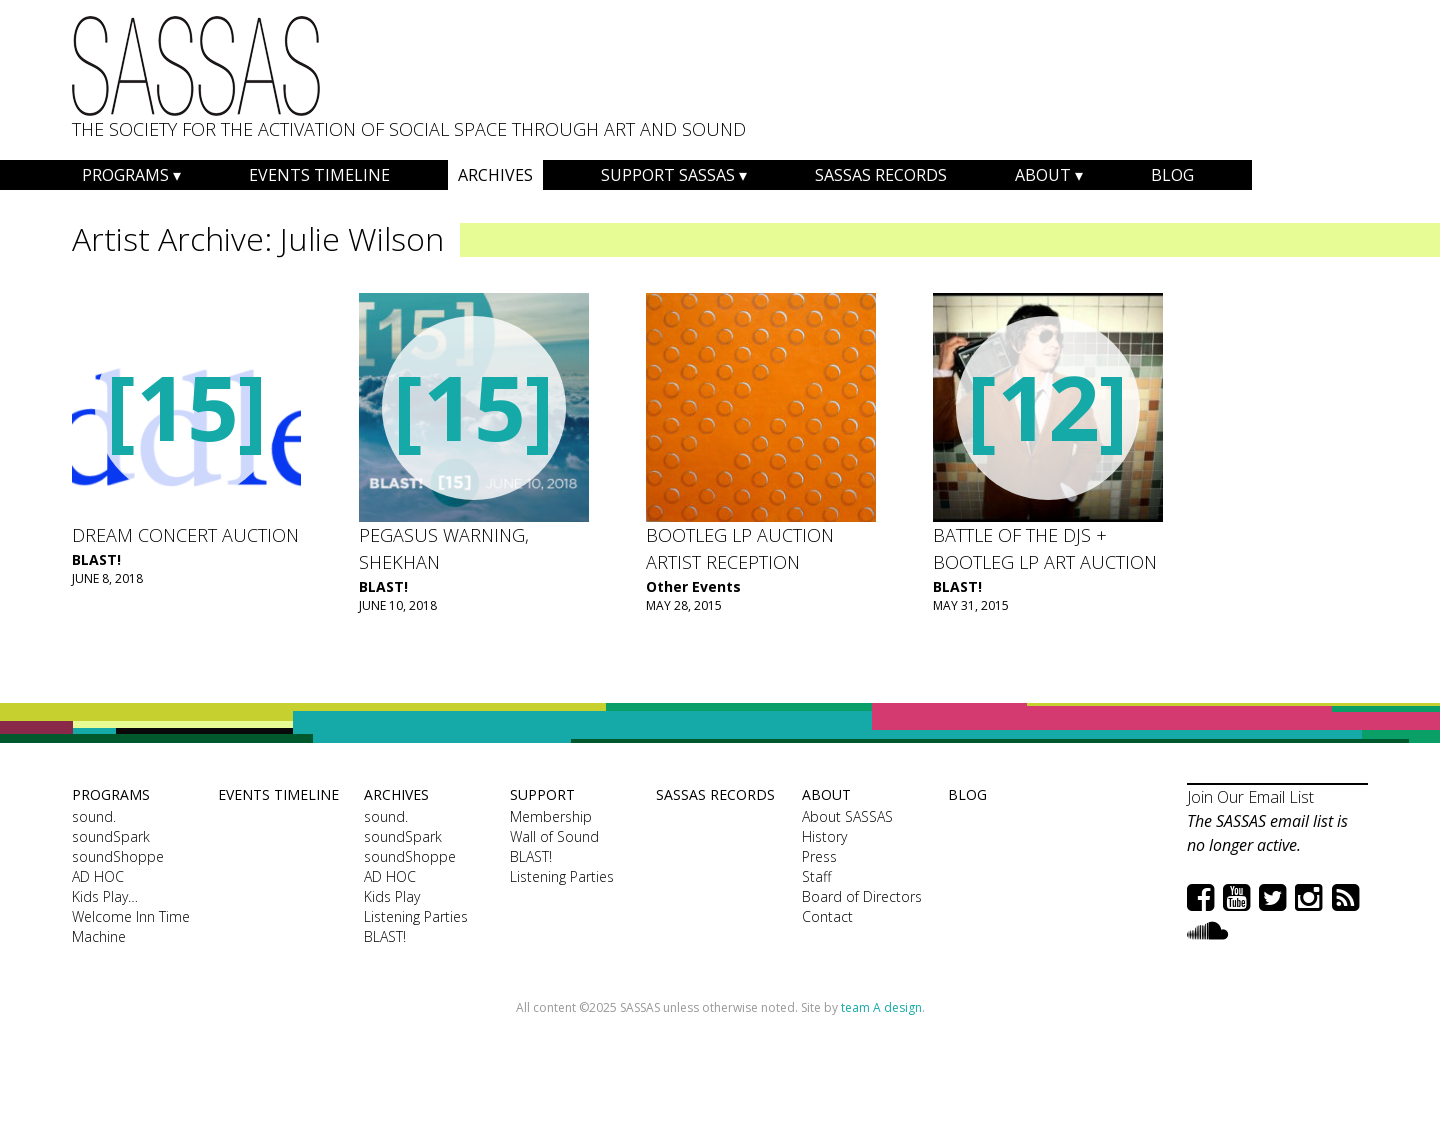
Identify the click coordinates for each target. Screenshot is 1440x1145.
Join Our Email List (1250, 797)
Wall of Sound (554, 836)
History (824, 836)
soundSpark (111, 836)
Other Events (693, 586)
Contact (827, 916)
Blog (1172, 175)
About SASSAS (847, 816)
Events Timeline (319, 175)
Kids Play (392, 896)
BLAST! (96, 559)
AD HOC (98, 876)
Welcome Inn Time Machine (131, 926)
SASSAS (196, 66)
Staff (816, 876)
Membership (551, 816)
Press (819, 856)
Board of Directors (862, 896)
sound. (94, 816)
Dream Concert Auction (185, 535)
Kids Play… (105, 896)
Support (542, 794)
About (1043, 175)
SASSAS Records (881, 175)
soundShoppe (118, 856)
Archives (495, 175)
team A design (881, 1007)
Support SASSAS (668, 175)
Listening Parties (416, 916)
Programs (125, 175)
